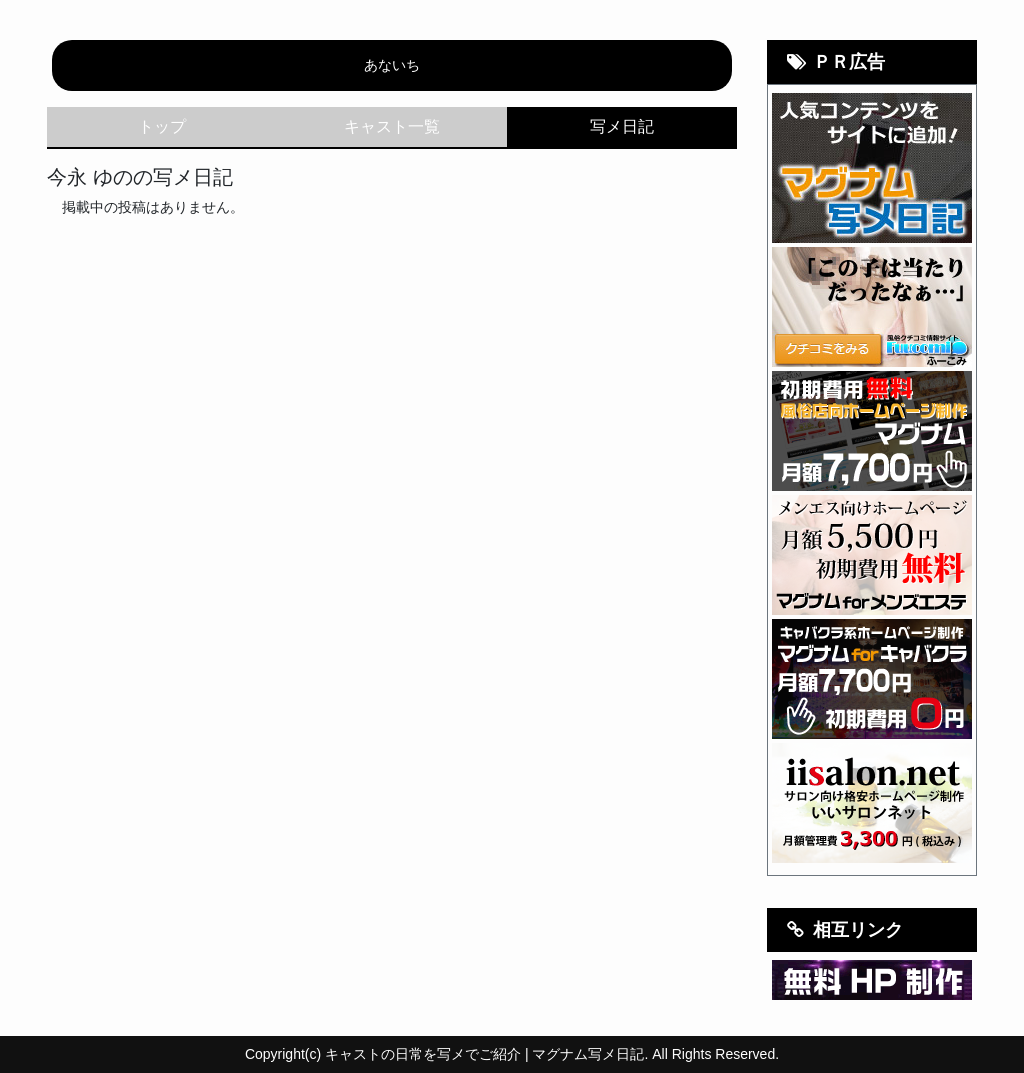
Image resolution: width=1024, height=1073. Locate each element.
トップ (162, 126)
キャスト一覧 (392, 127)
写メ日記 (622, 126)
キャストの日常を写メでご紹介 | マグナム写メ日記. (486, 1054)
